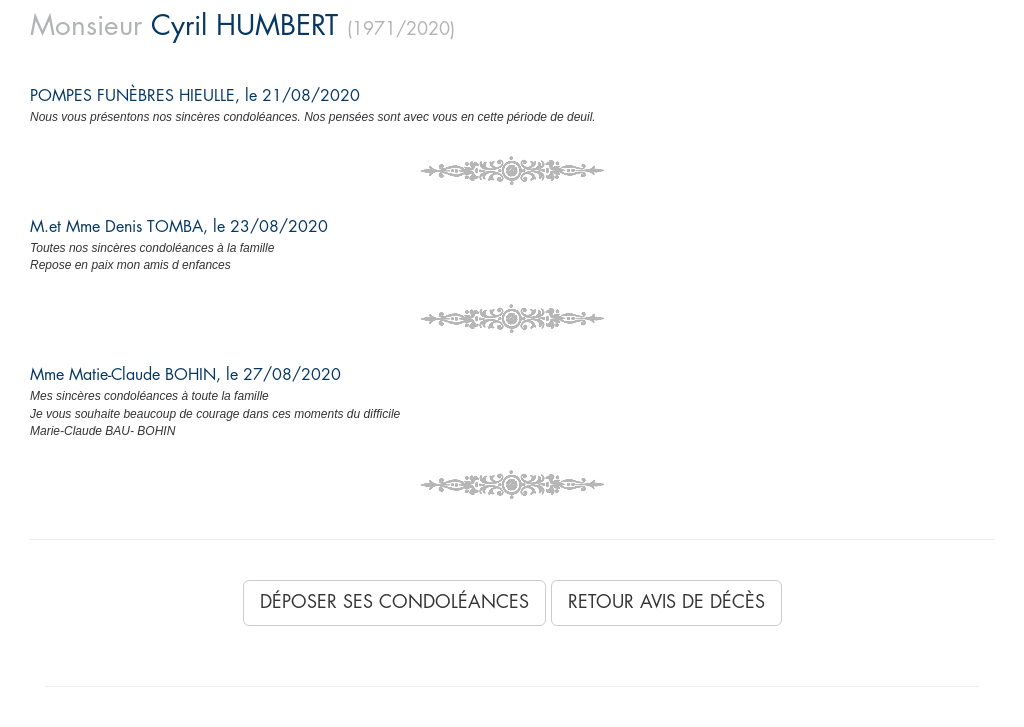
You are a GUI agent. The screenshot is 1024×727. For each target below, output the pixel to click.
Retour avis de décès (666, 602)
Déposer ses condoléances (394, 602)
